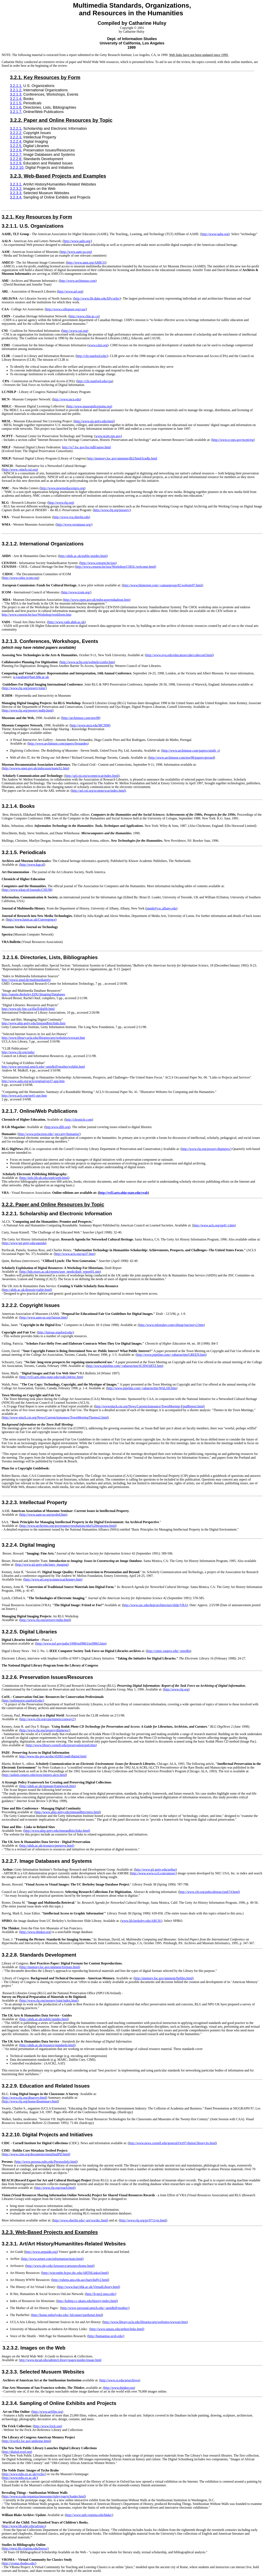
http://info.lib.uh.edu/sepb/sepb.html (44, 1178)
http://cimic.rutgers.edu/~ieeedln (168, 1651)
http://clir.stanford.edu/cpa (94, 381)
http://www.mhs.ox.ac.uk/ (20, 2478)
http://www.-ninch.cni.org (20, 469)
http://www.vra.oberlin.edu (71, 517)
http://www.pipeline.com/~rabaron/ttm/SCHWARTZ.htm (124, 1366)
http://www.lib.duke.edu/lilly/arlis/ (97, 298)
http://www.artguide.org (41, 2251)
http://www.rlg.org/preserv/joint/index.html (48, 2000)
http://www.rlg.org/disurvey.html (24, 2097)
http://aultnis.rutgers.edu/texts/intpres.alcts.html (34, 1775)
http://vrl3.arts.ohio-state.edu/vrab (123, 1192)
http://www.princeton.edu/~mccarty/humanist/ (49, 1134)
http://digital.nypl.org (17, 2451)
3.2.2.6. (16, 150)
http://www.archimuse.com (77, 280)
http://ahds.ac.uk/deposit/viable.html (27, 1290)
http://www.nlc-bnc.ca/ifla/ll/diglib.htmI (28, 1009)
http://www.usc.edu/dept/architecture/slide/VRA (155, 1605)
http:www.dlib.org (57, 1127)
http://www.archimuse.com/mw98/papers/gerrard (181, 757)
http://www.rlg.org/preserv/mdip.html (27, 710)
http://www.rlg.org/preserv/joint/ (24, 688)
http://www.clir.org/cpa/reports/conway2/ (47, 1719)
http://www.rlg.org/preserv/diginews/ (206, 1149)
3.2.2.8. (16, 159)
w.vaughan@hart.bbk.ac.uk (31, 677)
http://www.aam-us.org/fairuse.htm (43, 1317)
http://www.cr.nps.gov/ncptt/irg (232, 440)
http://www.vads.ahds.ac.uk (66, 622)
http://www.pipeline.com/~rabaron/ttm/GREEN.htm (171, 1354)
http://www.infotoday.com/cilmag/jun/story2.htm (171, 1325)
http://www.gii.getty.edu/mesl (93, 421)
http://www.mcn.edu (66, 399)
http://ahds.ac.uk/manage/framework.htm (47, 1786)
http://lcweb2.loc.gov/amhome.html (26, 2441)
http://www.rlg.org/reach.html (54, 2187)
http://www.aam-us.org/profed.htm (43, 1514)
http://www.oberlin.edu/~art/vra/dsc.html (80, 2220)
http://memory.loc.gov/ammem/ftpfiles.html (163, 1978)
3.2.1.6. (16, 107)
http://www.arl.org (70, 291)
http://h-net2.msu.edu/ (100, 2294)
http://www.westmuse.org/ (74, 524)
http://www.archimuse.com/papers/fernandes (57, 743)
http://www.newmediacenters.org (62, 488)
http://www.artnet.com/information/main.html (52, 2259)
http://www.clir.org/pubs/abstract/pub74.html (209, 1892)
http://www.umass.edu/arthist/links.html (116, 2329)
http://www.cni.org (74, 330)
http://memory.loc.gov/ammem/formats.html (49, 1967)
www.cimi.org (97, 345)
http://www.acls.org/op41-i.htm (214, 1225)
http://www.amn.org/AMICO (86, 262)
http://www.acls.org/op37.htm (74, 1254)
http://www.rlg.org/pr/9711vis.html (143, 2220)
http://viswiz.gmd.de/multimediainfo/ (26, 980)
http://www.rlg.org (60, 502)
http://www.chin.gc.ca (84, 316)
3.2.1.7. (16, 112)
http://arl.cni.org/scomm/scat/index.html (91, 775)
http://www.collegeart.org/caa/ (66, 309)
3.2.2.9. (16, 163)
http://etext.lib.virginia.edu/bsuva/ (25, 2548)
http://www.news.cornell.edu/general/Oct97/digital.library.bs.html (172, 2143)
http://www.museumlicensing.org (89, 406)
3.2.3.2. (16, 189)
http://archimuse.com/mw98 (80, 718)
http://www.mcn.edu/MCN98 (90, 725)
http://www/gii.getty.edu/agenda (24, 1243)
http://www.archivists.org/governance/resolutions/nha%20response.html (67, 1525)
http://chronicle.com (78, 1119)
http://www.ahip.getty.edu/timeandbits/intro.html (67, 1812)
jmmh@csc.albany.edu (161, 908)
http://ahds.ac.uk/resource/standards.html (47, 2045)
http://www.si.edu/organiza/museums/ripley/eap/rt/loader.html (44, 2496)
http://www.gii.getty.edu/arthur (155, 1869)
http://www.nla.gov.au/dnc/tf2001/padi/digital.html (52, 1756)
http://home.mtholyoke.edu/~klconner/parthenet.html (67, 2315)
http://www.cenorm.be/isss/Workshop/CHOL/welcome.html (115, 566)
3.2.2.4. (16, 141)
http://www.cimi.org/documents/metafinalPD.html (36, 2154)
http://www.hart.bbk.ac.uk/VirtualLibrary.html (88, 2287)
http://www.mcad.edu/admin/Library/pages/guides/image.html (60, 2360)
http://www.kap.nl (32, 864)
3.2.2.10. (17, 167)
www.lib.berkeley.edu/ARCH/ (141, 1920)
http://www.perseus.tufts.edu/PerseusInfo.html (46, 2161)
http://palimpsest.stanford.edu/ (23, 1700)
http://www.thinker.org (35, 1932)
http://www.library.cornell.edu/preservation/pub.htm (61, 1745)
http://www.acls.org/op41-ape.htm (24, 1095)
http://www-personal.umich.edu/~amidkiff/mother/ (94, 2308)
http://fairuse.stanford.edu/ (55, 1332)
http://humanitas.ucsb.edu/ (105, 2336)
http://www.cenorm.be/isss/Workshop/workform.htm (36, 614)
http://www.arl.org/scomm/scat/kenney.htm (52, 1579)
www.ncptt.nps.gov (108, 436)
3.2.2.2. (16, 133)
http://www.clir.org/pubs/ (18, 1052)
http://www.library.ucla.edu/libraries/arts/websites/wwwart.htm (43, 1037)
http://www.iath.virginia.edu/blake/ (89, 2515)
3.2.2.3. (16, 137)
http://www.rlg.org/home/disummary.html (30, 2101)
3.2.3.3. (16, 193)
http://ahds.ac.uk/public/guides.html (83, 556)
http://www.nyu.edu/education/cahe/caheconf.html (179, 655)
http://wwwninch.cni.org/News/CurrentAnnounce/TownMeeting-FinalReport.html (149, 1406)
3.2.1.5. (16, 103)
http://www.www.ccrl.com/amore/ (153, 1873)
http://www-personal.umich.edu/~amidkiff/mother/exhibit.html (43, 1066)
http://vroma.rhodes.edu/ (19, 2563)
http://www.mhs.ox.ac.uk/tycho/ (24, 2474)
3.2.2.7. (16, 154)
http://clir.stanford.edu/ (92, 356)
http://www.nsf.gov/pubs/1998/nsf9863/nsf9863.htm (70, 1643)
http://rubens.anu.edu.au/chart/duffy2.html (80, 2280)
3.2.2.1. (16, 128)
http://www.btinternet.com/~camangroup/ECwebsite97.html (162, 585)
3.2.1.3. (16, 94)
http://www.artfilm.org (47, 2411)
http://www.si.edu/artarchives (119, 2380)
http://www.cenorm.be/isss (98, 563)
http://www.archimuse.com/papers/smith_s (190, 750)
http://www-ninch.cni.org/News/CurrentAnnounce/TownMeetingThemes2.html (55, 1417)
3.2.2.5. (16, 146)
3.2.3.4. (16, 197)
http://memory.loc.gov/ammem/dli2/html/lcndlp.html (122, 458)
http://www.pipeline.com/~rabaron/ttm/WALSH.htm (141, 1388)
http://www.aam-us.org (75, 252)
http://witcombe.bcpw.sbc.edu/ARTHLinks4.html (74, 2273)
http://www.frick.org (47, 2426)
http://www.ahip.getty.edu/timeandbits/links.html (56, 1830)
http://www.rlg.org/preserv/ (112, 510)
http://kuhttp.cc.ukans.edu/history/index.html (87, 2301)
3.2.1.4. (16, 99)
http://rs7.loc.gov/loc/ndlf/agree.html (86, 447)
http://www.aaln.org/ (77, 241)
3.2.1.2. (16, 90)
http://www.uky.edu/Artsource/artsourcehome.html (59, 2266)
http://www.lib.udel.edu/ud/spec (24, 2526)
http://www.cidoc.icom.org (20, 578)
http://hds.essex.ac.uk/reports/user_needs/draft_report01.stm (60, 1271)
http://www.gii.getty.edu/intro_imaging (41, 1564)
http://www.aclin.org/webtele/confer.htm (87, 662)
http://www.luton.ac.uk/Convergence (31, 919)
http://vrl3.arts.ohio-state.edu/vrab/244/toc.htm (51, 1377)
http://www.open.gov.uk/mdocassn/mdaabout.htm (96, 599)
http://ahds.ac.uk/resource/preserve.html (46, 1845)
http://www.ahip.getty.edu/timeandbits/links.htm (33, 1023)
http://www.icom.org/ (76, 592)
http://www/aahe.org (215, 234)
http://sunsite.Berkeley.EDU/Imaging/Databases (33, 994)
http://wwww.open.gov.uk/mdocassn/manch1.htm (35, 768)
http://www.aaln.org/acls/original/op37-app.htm (33, 1081)
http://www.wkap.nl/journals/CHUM (27, 890)
